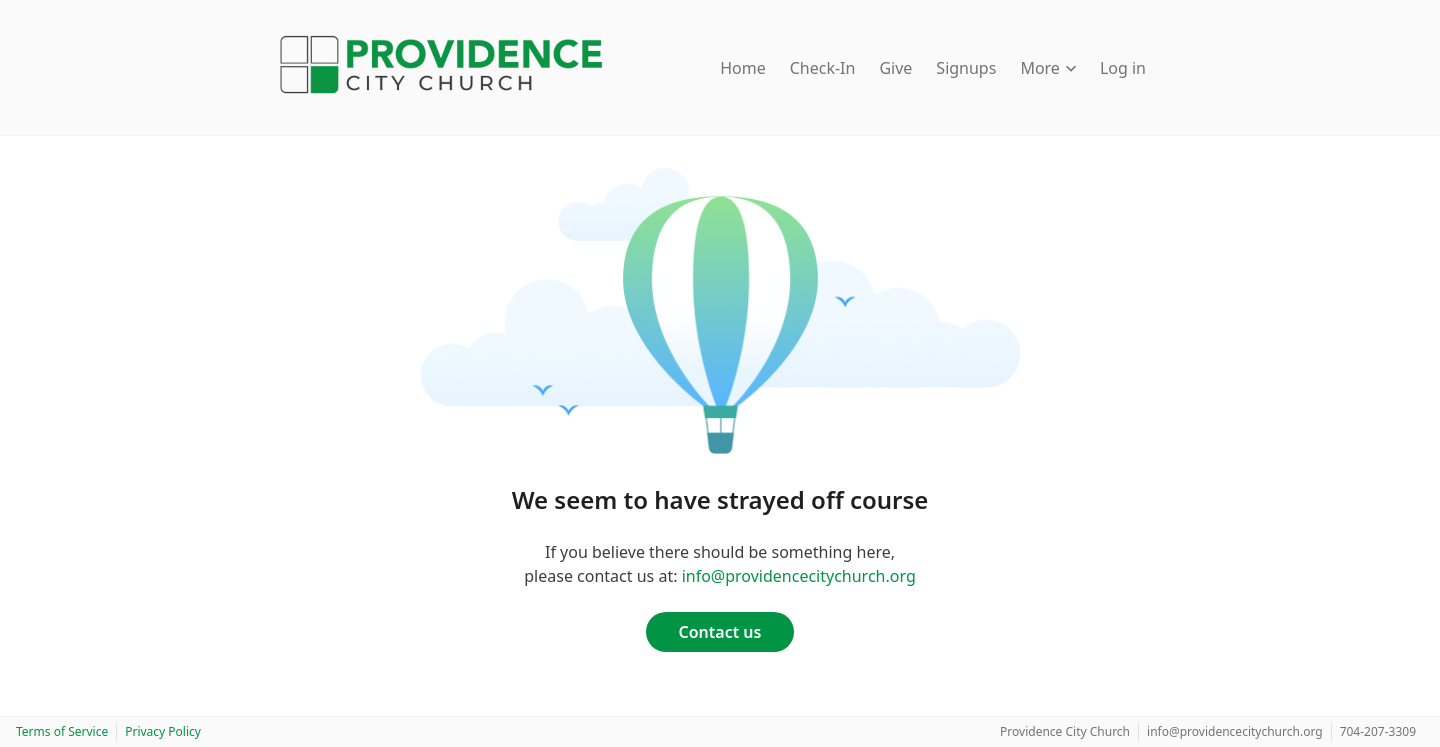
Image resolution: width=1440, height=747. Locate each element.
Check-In (823, 68)
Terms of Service (62, 731)
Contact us (720, 632)
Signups (966, 68)
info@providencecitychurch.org (799, 576)
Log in (1123, 68)
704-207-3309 (1378, 731)
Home (743, 68)
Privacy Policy (163, 731)
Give (895, 68)
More (1048, 68)
